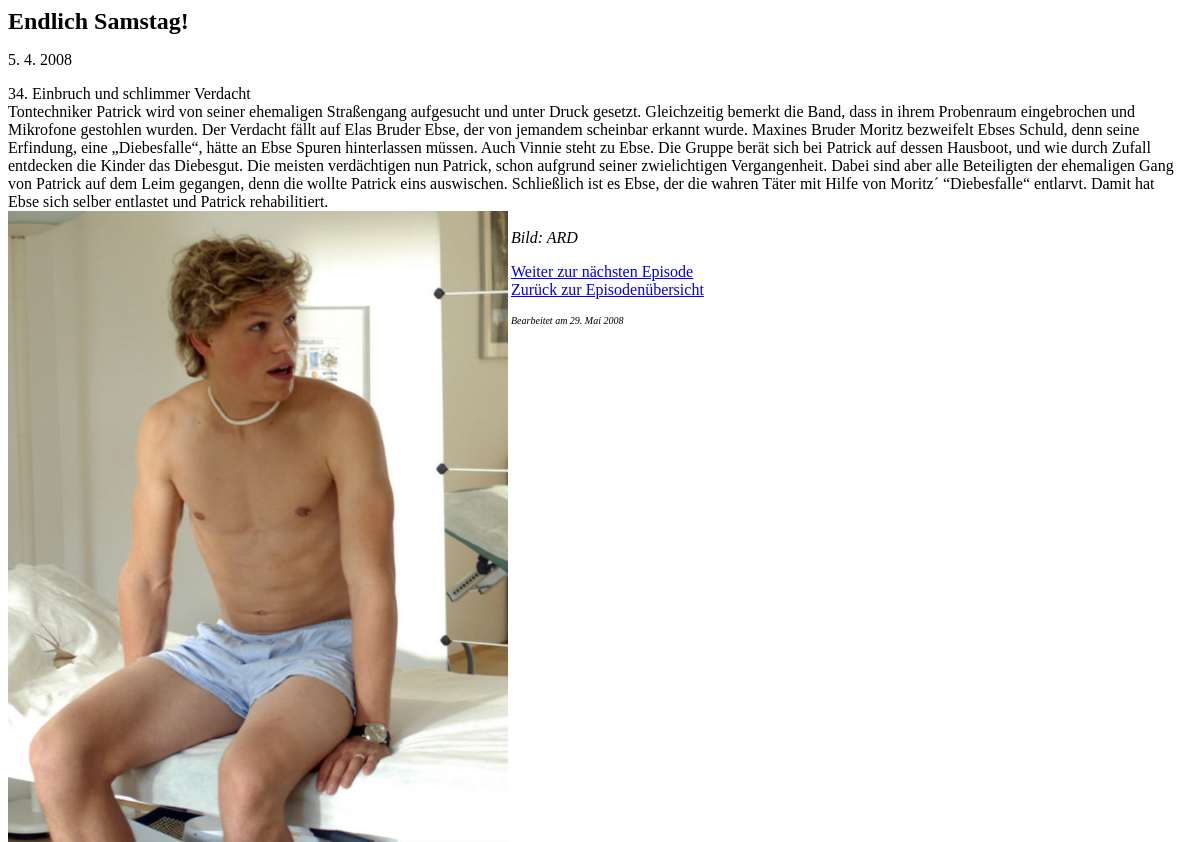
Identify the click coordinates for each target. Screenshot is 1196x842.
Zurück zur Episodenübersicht (607, 289)
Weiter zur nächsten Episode (602, 271)
